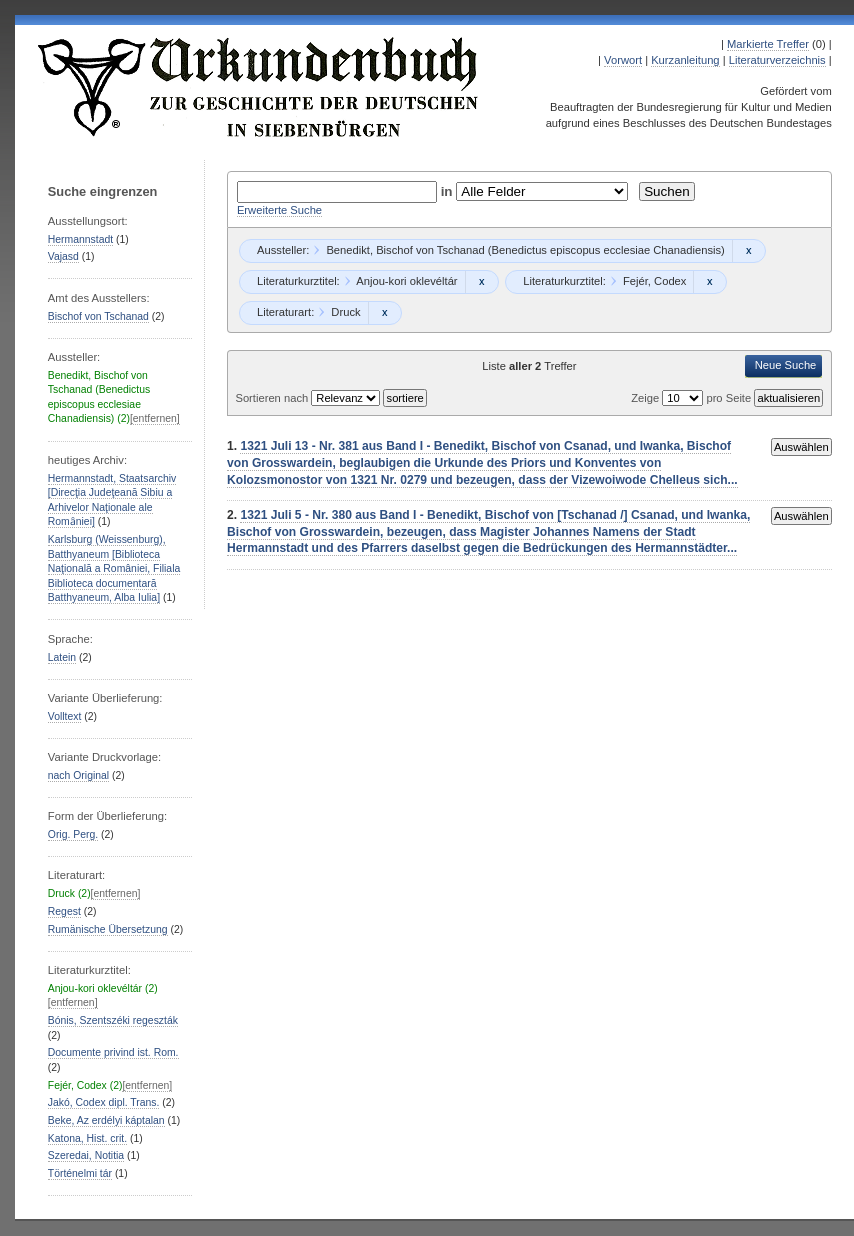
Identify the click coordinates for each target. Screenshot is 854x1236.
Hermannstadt (80, 239)
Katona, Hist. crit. (87, 1138)
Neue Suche (786, 365)
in (449, 191)
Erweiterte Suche (279, 210)
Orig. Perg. (73, 834)
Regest (64, 911)
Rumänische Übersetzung (108, 929)
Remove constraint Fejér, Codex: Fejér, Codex (709, 282)
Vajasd (63, 256)
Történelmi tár (80, 1173)
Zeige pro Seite (692, 398)
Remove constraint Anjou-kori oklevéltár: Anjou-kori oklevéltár (481, 282)
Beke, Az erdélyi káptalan (106, 1120)
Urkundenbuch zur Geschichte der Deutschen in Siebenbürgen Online (259, 87)
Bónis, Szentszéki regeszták (113, 1020)
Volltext (65, 716)
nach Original (78, 775)
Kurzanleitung (685, 60)
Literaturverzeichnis (777, 60)
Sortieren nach (273, 398)
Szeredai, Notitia (86, 1155)
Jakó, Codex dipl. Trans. (104, 1102)
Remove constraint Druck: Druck (384, 313)
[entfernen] (155, 418)
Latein (62, 657)
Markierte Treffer (768, 44)
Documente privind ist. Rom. (113, 1052)
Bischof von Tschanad (98, 316)
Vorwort (623, 60)
